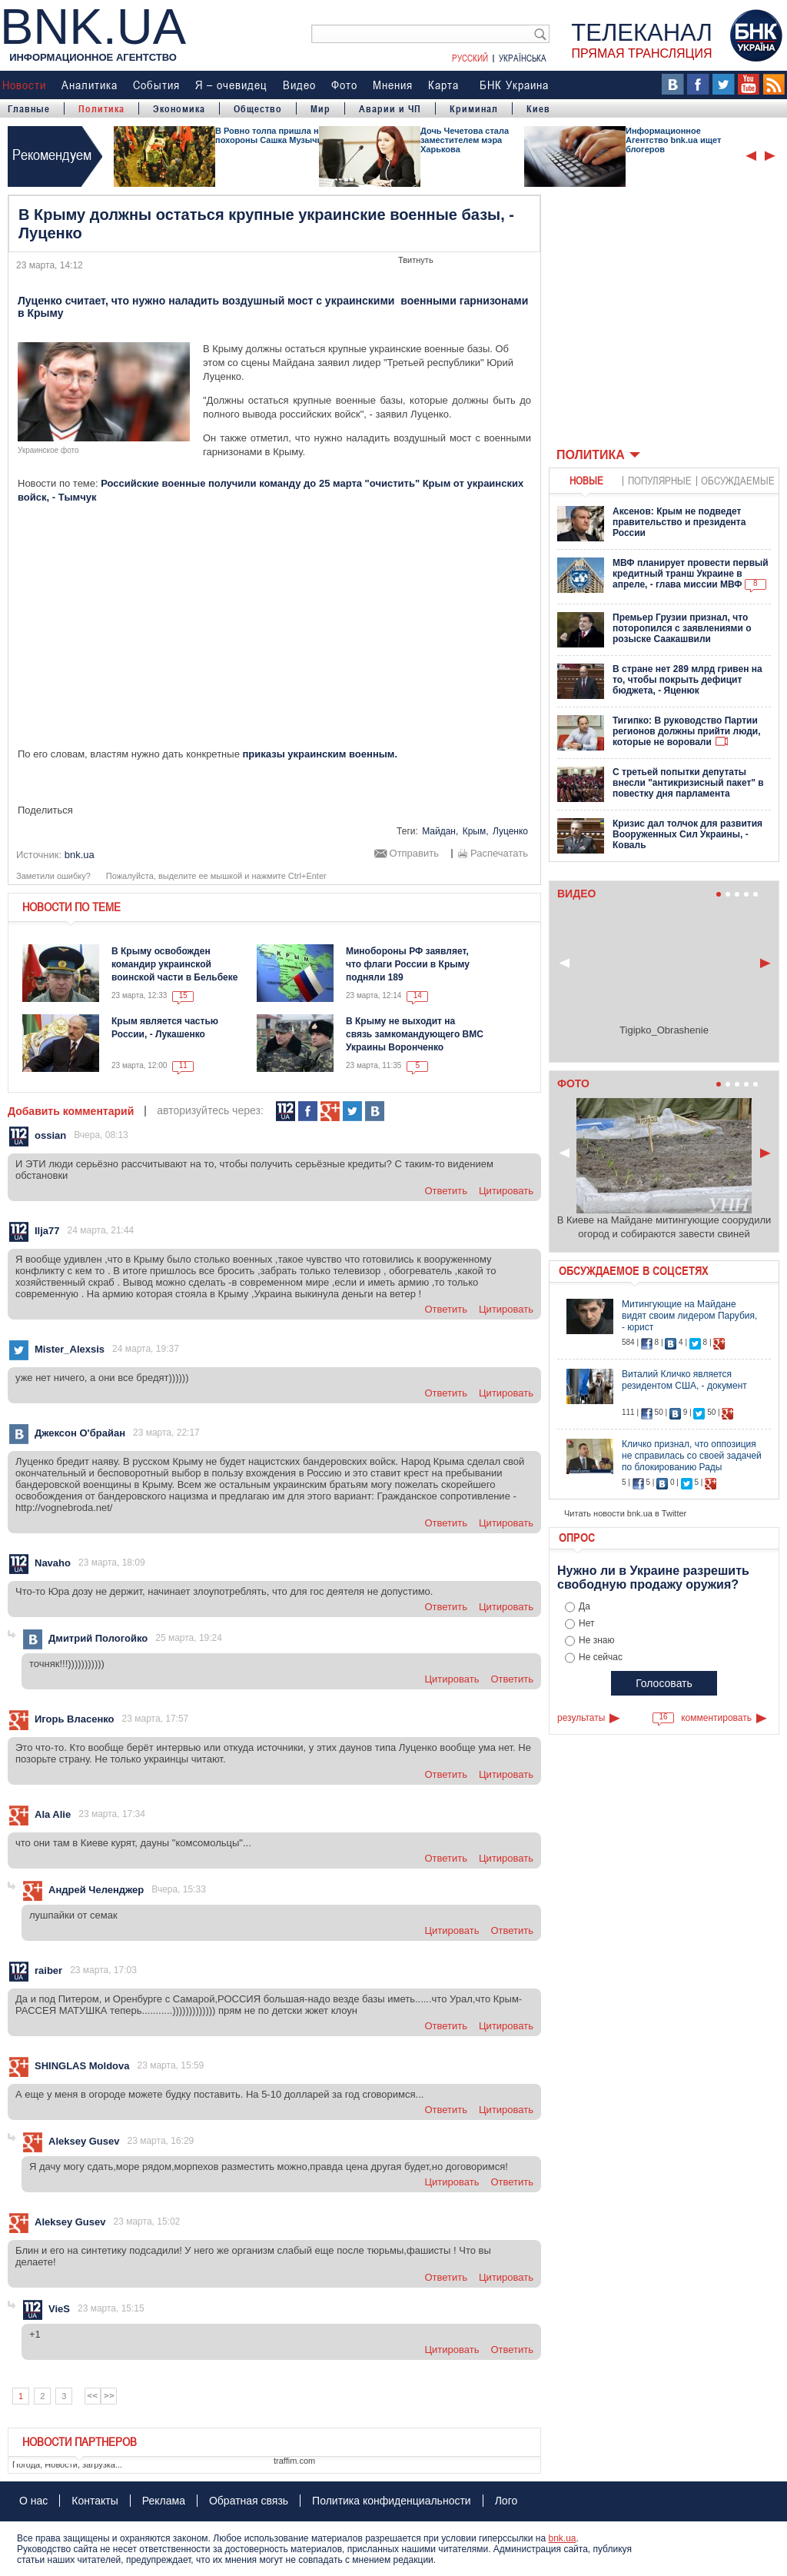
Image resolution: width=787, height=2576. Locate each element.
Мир (320, 108)
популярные (660, 480)
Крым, (476, 831)
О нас (33, 2500)
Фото (344, 84)
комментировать (716, 1717)
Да (584, 1606)
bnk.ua (562, 2538)
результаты (581, 1717)
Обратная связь (248, 2500)
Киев (538, 108)
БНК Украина (514, 84)
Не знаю (596, 1640)
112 (285, 1111)
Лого (506, 2500)
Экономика (179, 108)
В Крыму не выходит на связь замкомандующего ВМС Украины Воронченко (414, 1034)
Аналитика (89, 84)
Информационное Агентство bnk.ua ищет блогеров (673, 140)
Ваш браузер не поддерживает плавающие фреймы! (664, 317)
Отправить (414, 853)
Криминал (474, 108)
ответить (445, 1190)
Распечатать (499, 853)
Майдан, (440, 831)
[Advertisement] (274, 629)
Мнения (393, 84)
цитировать (506, 1190)
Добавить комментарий (71, 1111)
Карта (443, 84)
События (156, 84)
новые (586, 480)
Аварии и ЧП (390, 108)
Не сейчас (601, 1657)
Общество (258, 108)
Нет (586, 1623)
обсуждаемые (738, 480)
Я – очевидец (231, 84)
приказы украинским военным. (319, 754)
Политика (101, 108)
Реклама (163, 2500)
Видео (299, 84)
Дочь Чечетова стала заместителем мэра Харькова (464, 140)
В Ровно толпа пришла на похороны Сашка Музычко (271, 135)
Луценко (510, 831)
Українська (522, 58)
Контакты (94, 2500)
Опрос (577, 1537)
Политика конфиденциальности (391, 2500)
